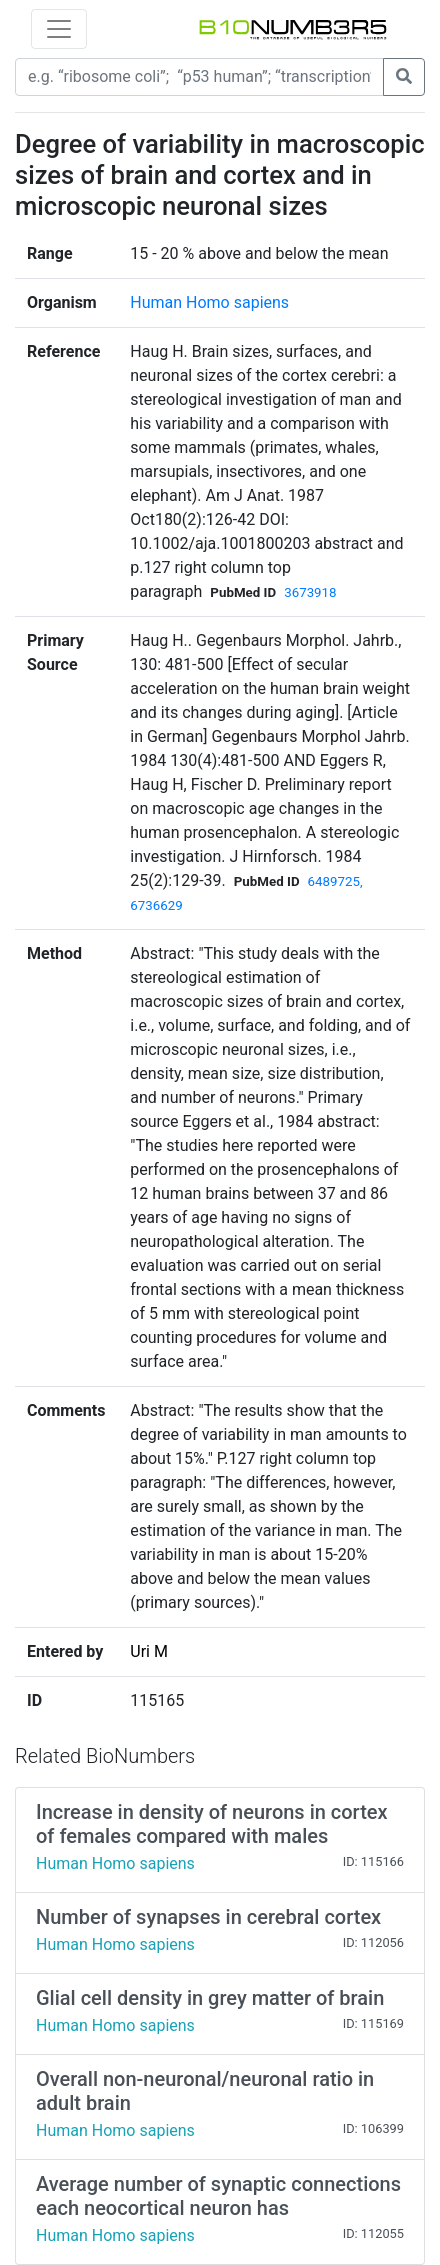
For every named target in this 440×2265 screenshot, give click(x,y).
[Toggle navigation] (59, 29)
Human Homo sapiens (209, 302)
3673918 (310, 592)
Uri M (149, 1651)
